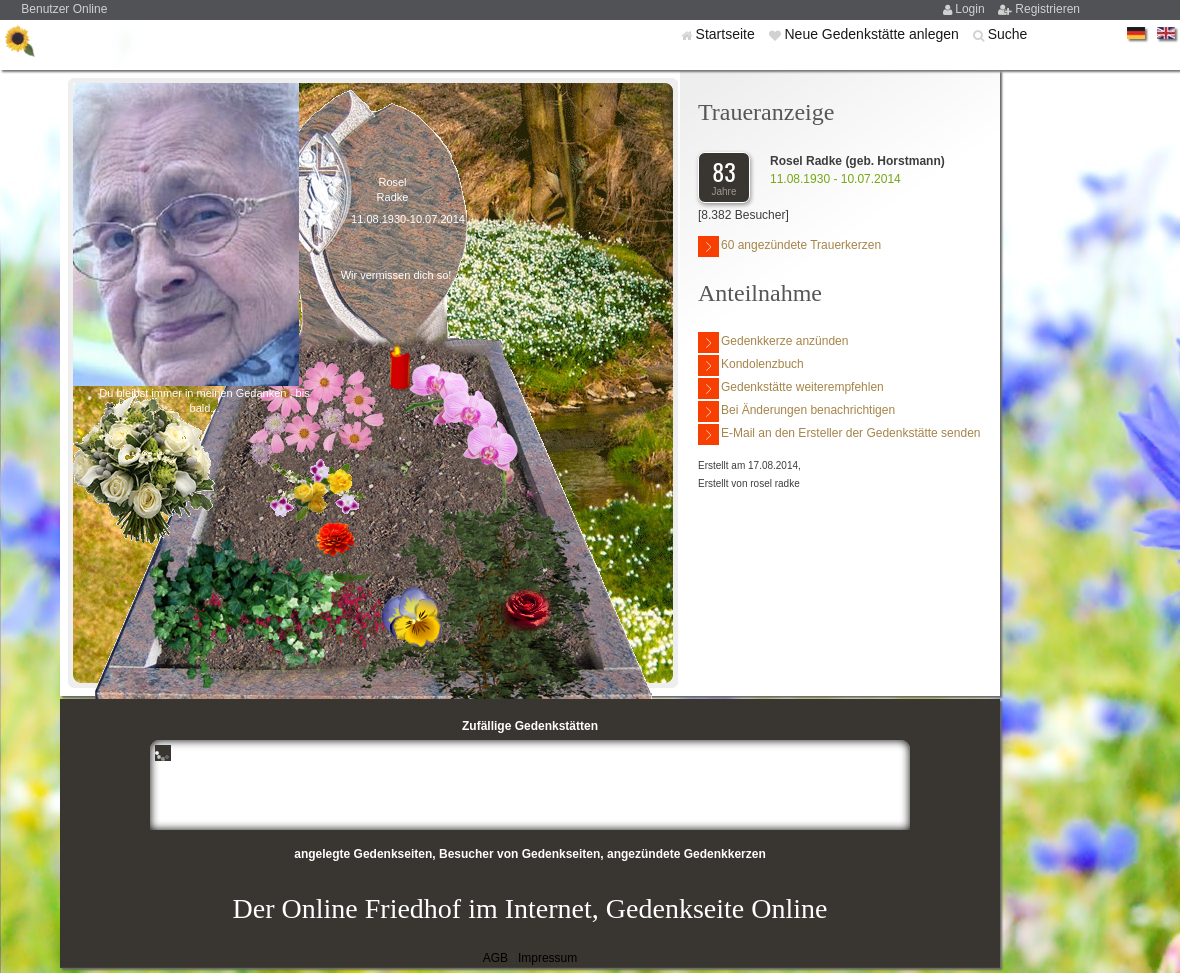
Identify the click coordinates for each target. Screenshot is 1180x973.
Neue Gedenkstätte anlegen (873, 34)
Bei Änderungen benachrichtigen (796, 411)
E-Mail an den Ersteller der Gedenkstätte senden (839, 434)
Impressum (547, 958)
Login (971, 9)
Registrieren (1047, 9)
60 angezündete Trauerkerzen (789, 246)
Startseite (727, 34)
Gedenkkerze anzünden (773, 342)
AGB (495, 958)
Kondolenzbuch (751, 365)
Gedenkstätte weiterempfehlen (791, 388)
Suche (1008, 34)
